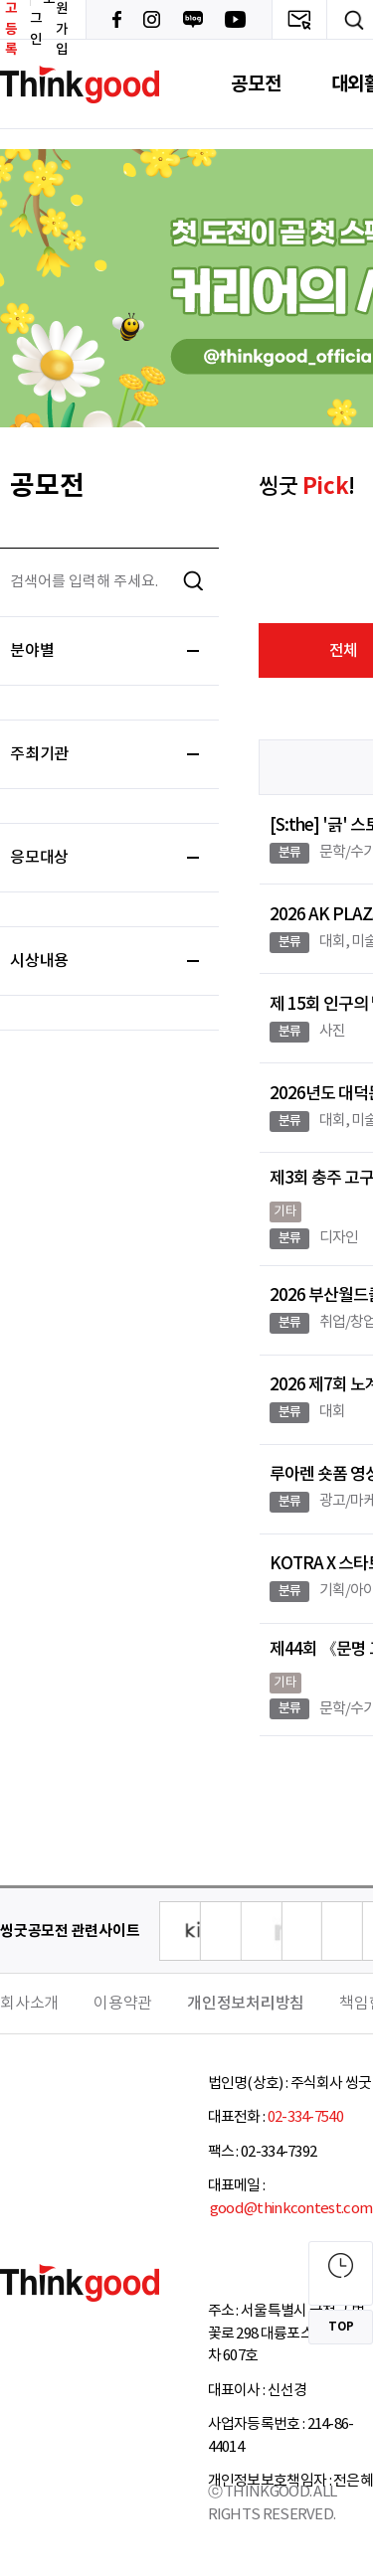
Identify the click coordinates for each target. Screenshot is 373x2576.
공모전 (255, 84)
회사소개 (29, 2003)
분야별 (104, 651)
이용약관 (122, 2003)
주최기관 (104, 754)
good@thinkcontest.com (290, 2208)
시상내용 (104, 961)
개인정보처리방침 (245, 2003)
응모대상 (104, 858)
